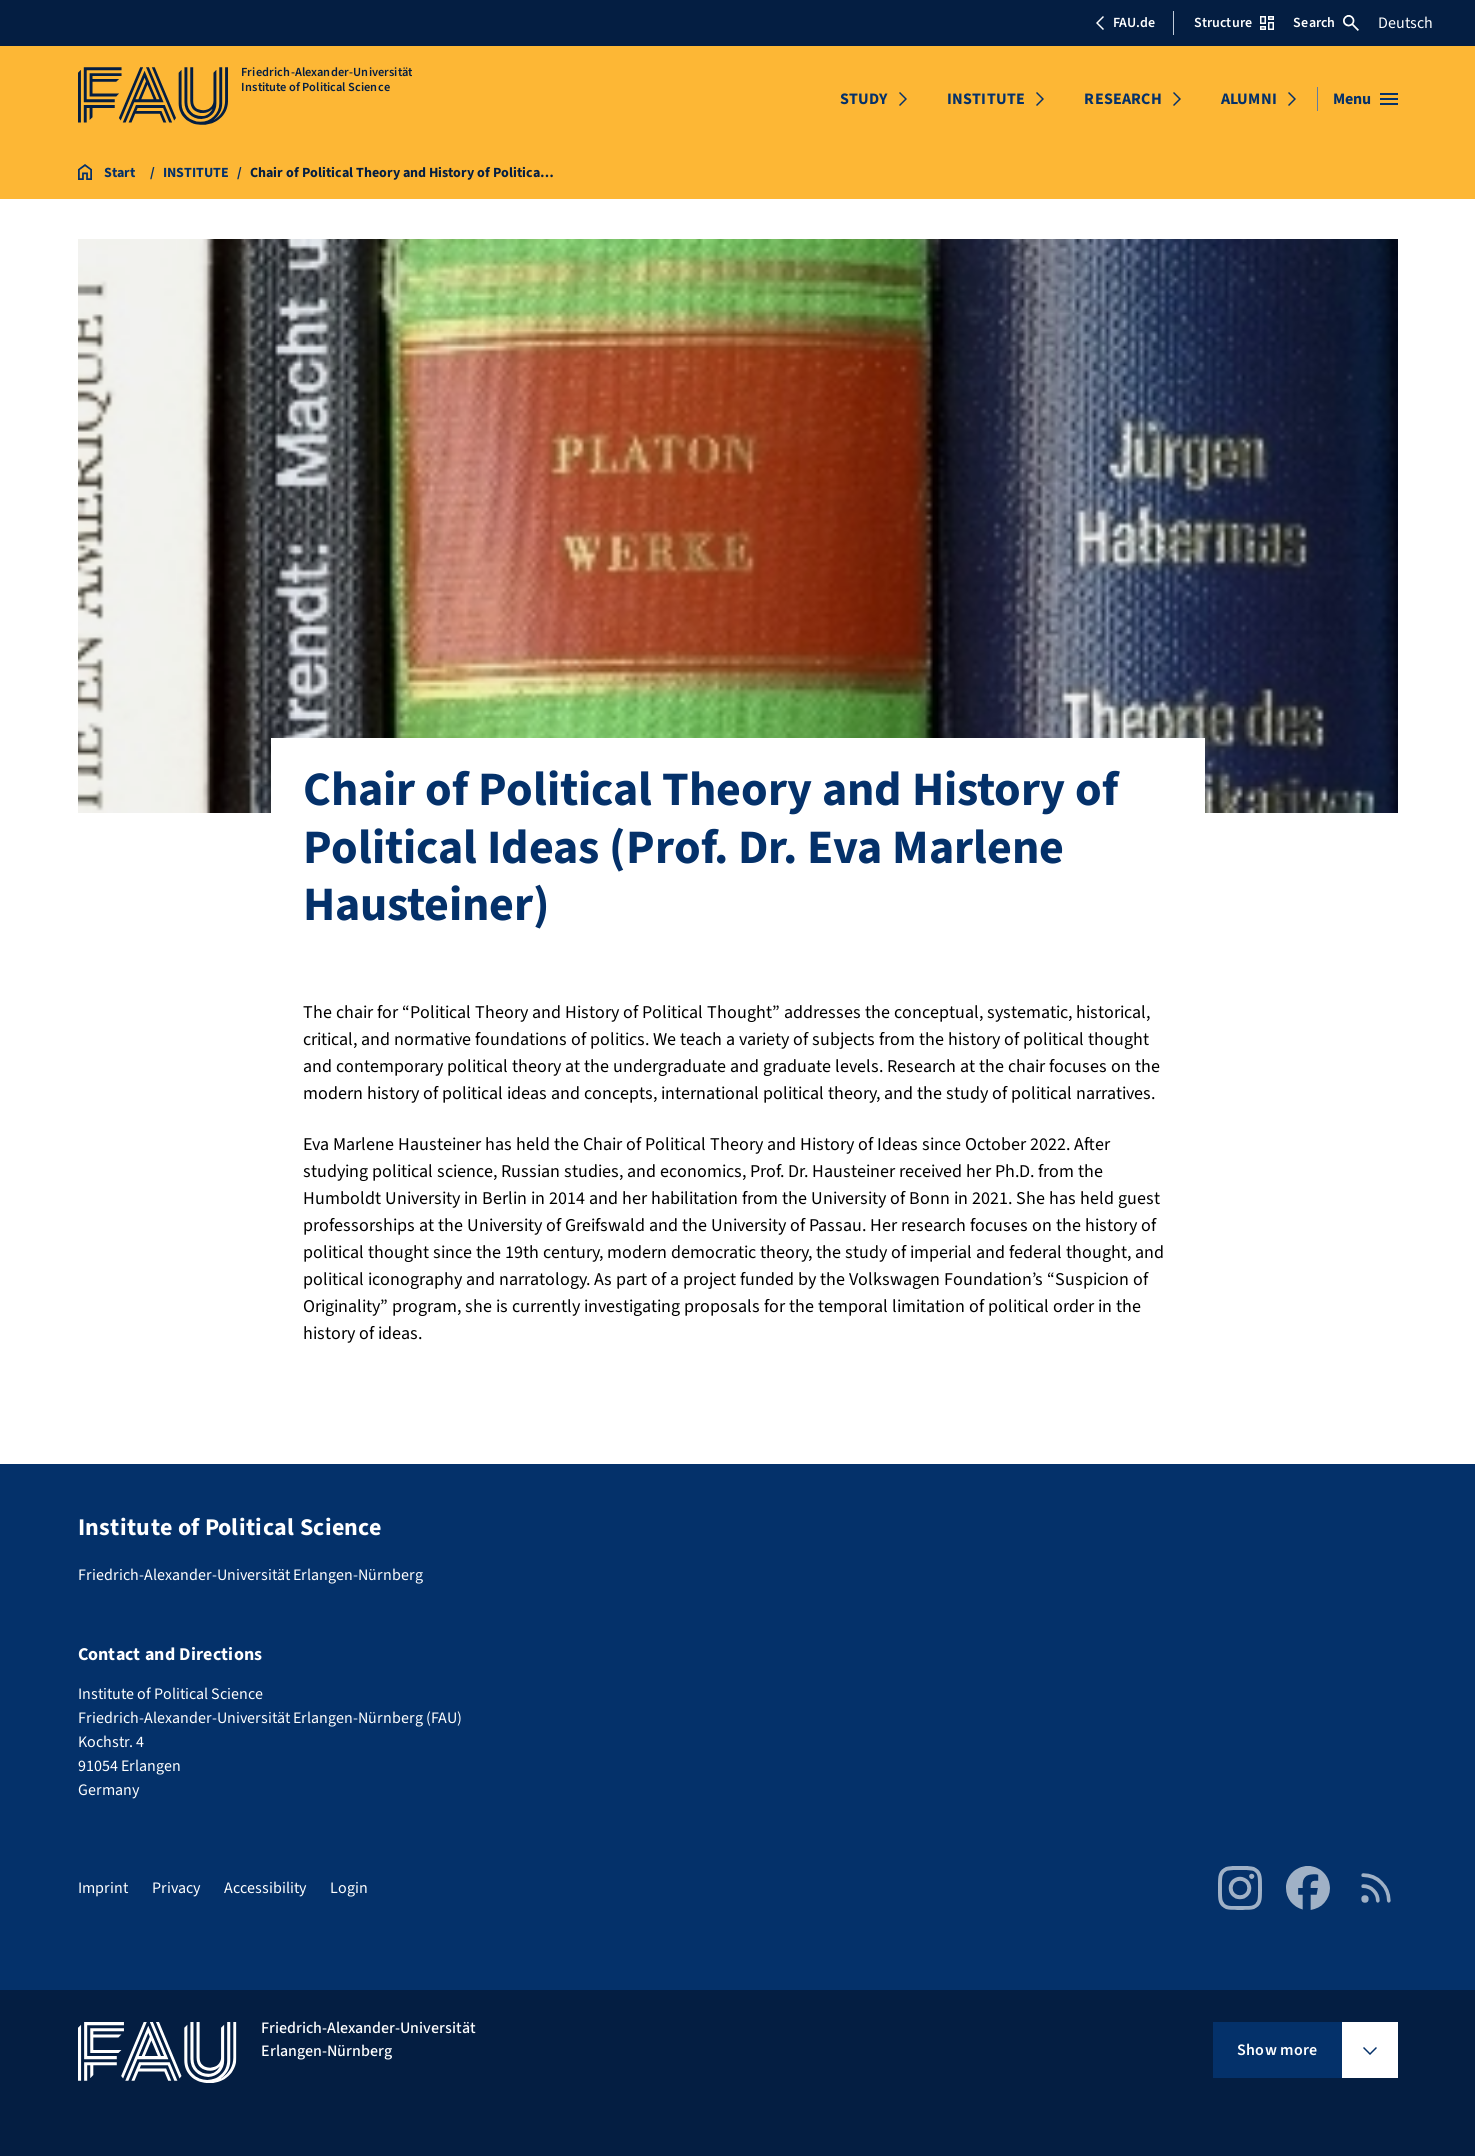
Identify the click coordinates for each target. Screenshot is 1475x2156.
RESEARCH (1122, 99)
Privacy (176, 1888)
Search (1326, 23)
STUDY (864, 99)
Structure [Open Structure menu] (1234, 23)
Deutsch (1405, 23)
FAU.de (1125, 23)
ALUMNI (1249, 99)
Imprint (103, 1888)
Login (349, 1888)
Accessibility (265, 1888)
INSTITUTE (986, 99)
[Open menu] (1365, 99)
